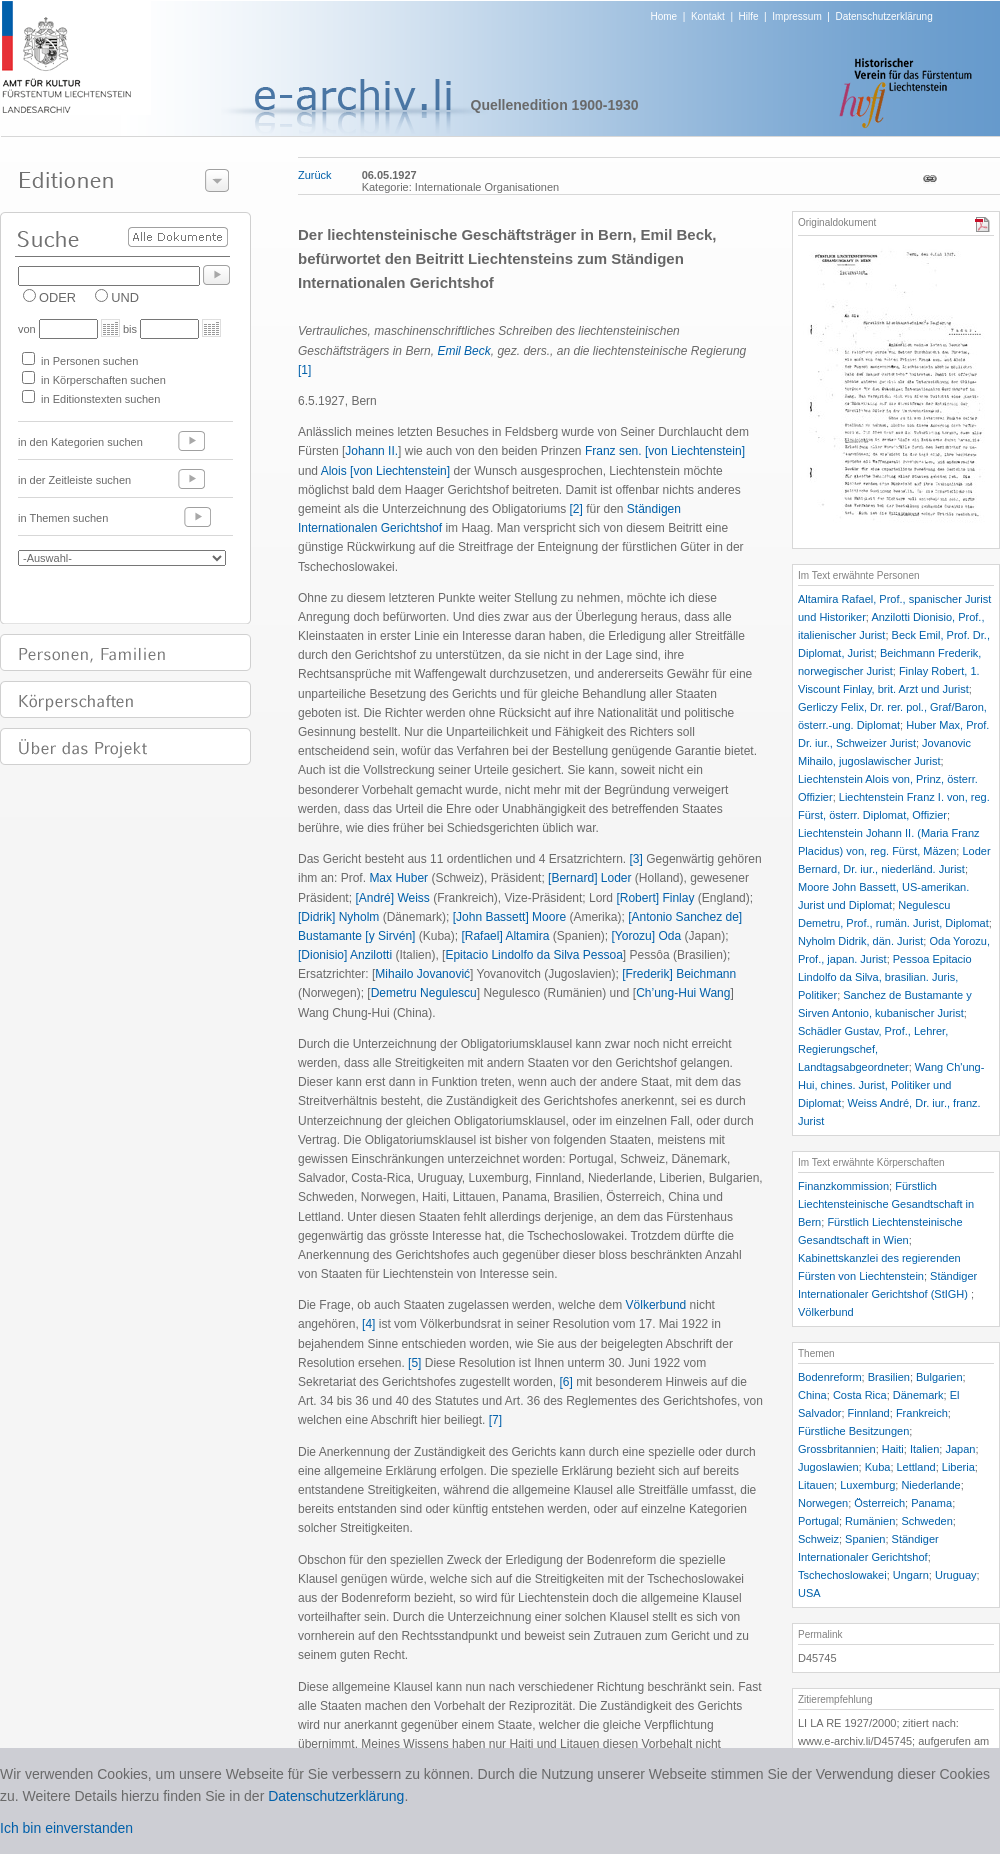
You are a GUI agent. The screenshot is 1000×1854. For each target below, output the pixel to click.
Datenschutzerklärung (883, 16)
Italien (924, 1449)
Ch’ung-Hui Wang (683, 993)
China (812, 1395)
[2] (575, 509)
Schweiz (818, 1539)
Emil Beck (463, 351)
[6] (565, 1382)
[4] (368, 1324)
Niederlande (930, 1485)
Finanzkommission (843, 1186)
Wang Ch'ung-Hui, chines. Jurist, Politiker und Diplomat (891, 1085)
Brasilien (889, 1377)
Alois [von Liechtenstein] (385, 471)
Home (664, 16)
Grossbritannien (837, 1449)
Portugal (818, 1521)
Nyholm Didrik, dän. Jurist (860, 941)
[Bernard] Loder (589, 878)
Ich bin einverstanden (66, 1828)
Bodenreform (830, 1377)
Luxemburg (867, 1485)
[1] (304, 370)
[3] (636, 859)
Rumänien (870, 1521)
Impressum (796, 16)
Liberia (958, 1467)
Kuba (878, 1467)
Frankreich (922, 1413)
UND (125, 297)
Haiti (893, 1449)
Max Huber (398, 878)
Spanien (865, 1539)
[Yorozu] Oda (647, 936)
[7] (495, 1420)
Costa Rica (860, 1395)
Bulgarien (939, 1377)
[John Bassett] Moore (509, 917)
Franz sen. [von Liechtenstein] (665, 451)
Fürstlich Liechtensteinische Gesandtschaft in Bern (886, 1204)
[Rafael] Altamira (505, 936)
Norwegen (823, 1503)
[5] (414, 1363)
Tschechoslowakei (842, 1575)
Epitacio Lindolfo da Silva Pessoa (533, 955)
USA (809, 1593)
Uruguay (956, 1575)
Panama (931, 1503)
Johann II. (371, 451)
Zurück (315, 175)
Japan (960, 1449)
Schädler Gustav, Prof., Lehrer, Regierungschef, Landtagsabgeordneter (873, 1049)
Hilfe (749, 16)
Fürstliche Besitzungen (853, 1431)
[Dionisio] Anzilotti (345, 955)
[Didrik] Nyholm (338, 917)
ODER (57, 297)
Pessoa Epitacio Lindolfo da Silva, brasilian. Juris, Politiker (885, 977)
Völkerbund (656, 1305)
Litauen (816, 1485)
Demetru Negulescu (424, 993)
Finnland (869, 1413)
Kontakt (708, 16)
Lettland (916, 1467)
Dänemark (918, 1395)
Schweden (926, 1521)
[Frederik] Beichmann (679, 974)
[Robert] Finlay (655, 898)
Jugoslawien (828, 1467)
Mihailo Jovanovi (422, 974)
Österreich (879, 1503)
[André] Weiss (392, 898)
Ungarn (911, 1575)
